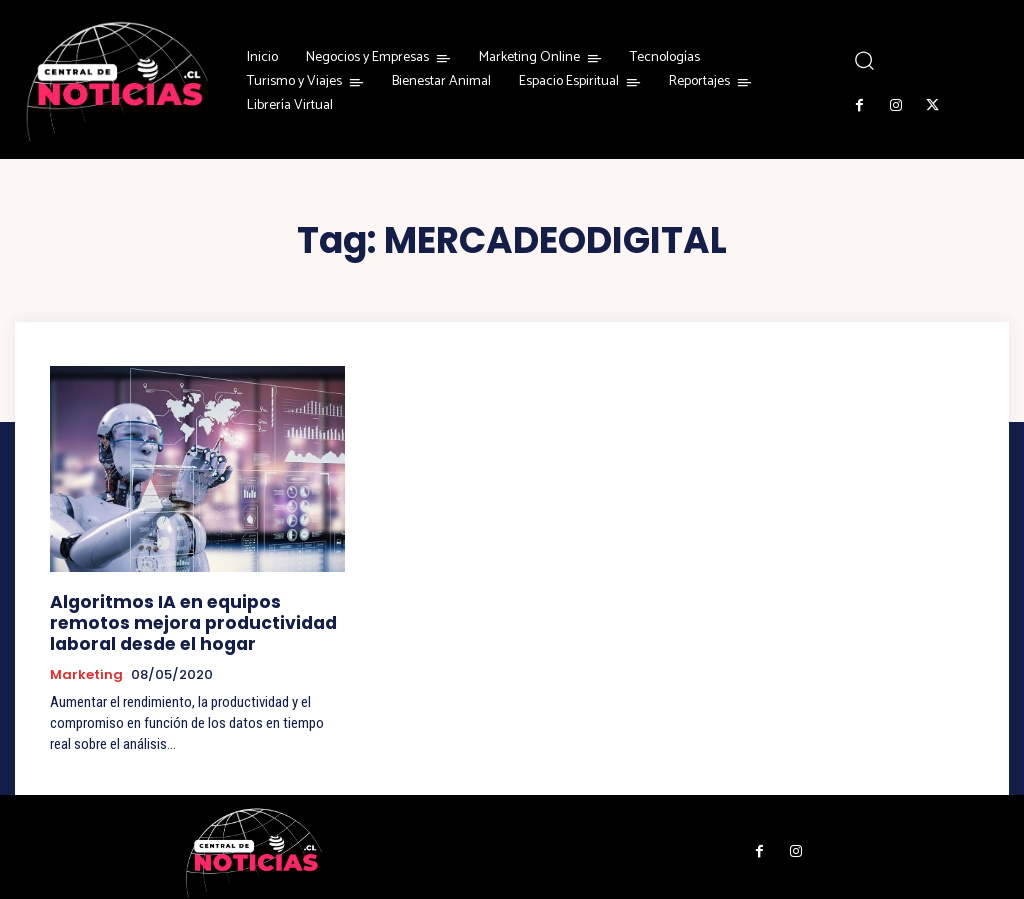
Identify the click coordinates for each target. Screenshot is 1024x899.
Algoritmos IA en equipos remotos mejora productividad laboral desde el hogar (186, 618)
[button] (863, 60)
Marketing (86, 666)
